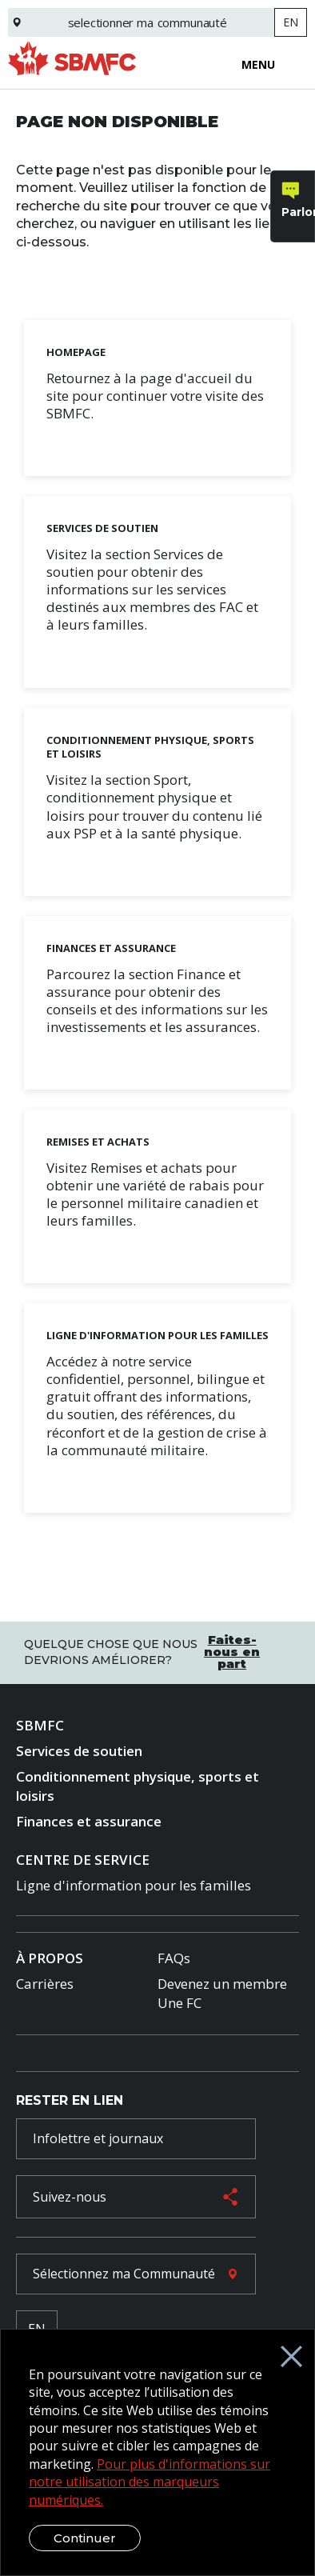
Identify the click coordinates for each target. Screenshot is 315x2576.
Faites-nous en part (232, 1652)
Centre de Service (83, 1859)
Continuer (85, 2538)
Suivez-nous (69, 2197)
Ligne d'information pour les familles (133, 1885)
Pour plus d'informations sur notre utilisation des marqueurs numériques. (149, 2482)
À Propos (49, 1958)
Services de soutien (79, 1751)
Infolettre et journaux (98, 2138)
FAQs (174, 1958)
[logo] (72, 63)
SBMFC (40, 1725)
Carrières (45, 1983)
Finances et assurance (88, 1821)
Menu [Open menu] (258, 65)
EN (290, 22)
